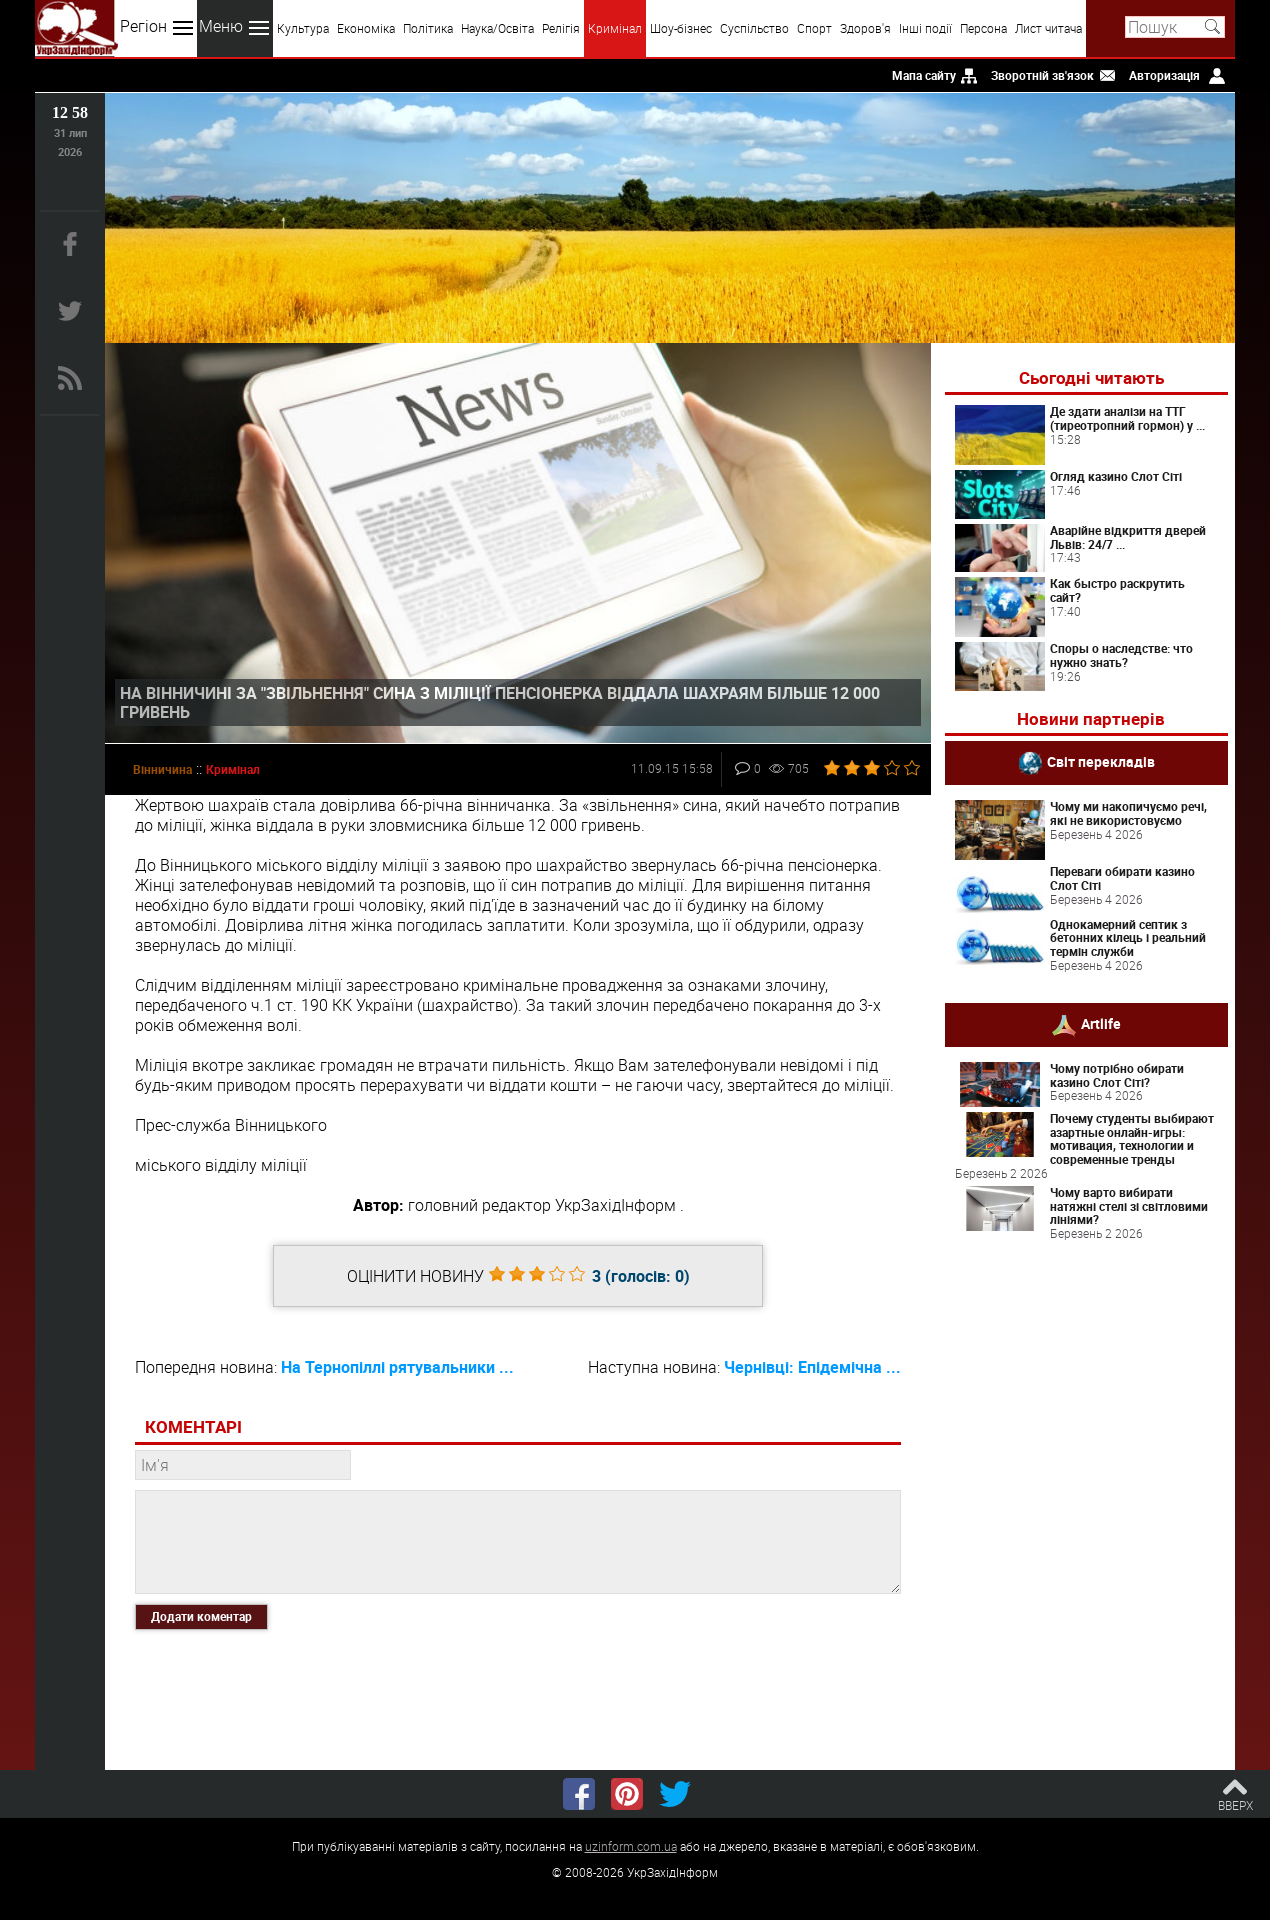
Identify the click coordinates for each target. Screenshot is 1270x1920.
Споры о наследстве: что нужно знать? (1121, 655)
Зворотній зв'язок (1042, 75)
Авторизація (1164, 75)
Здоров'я (865, 28)
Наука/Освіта (497, 28)
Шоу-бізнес (681, 28)
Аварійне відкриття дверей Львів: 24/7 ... (1128, 537)
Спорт (814, 28)
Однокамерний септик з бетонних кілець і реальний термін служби (1128, 938)
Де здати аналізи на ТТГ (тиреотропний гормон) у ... (1127, 418)
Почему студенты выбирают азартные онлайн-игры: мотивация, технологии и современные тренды (1132, 1138)
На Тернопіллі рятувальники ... (397, 1367)
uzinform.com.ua (631, 1846)
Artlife (1101, 1022)
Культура (303, 28)
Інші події (925, 28)
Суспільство (754, 28)
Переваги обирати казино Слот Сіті (1122, 878)
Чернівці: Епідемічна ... (812, 1367)
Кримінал (615, 28)
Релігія (561, 28)
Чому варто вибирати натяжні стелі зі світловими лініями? (1129, 1206)
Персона (983, 28)
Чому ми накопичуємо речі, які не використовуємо (1128, 813)
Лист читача (1048, 28)
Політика (428, 28)
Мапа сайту (924, 75)
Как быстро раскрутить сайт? (1117, 590)
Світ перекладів (1101, 761)
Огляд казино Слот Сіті (1116, 476)
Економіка (366, 28)
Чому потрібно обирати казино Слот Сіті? (1117, 1075)
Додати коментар (201, 1616)
